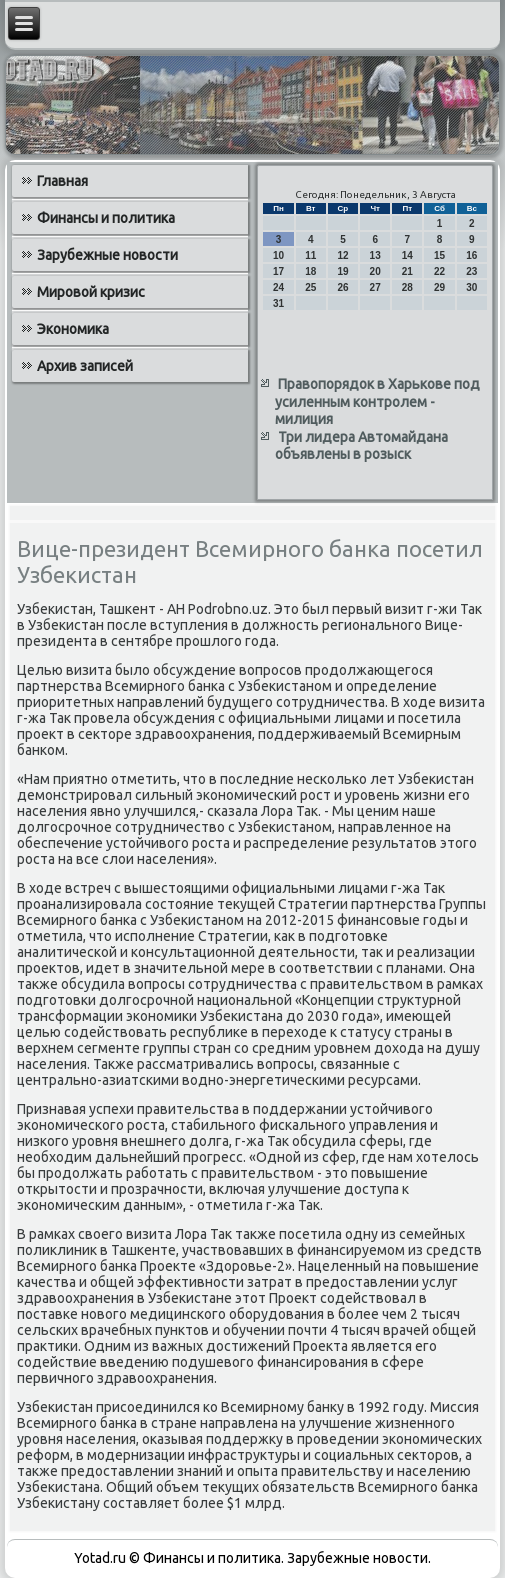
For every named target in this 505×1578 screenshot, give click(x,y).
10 (278, 255)
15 (439, 255)
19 (342, 271)
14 (407, 255)
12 (342, 255)
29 (439, 287)
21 (407, 271)
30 (471, 287)
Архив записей (85, 366)
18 (310, 271)
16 (471, 255)
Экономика (73, 329)
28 (407, 287)
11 (310, 255)
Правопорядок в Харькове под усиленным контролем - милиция (377, 401)
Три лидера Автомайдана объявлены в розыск (361, 446)
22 (439, 271)
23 (471, 271)
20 (375, 271)
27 (375, 287)
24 (278, 287)
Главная (62, 181)
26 (342, 287)
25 (310, 287)
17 (278, 271)
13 (375, 255)
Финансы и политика (106, 218)
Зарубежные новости (107, 255)
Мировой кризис (91, 292)
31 (278, 303)
